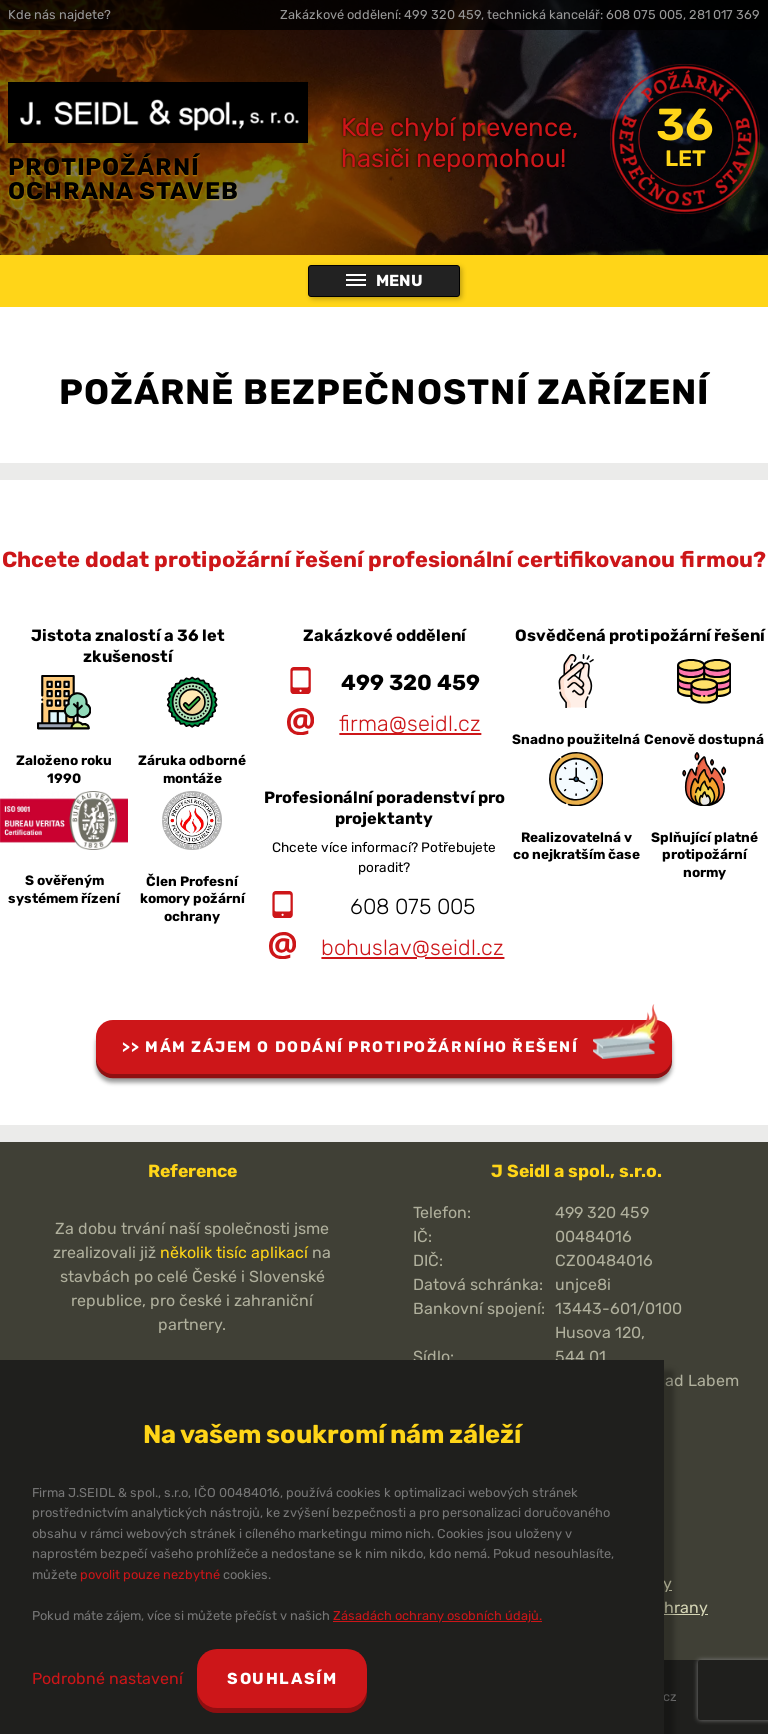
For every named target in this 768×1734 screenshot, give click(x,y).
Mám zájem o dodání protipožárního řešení (361, 1047)
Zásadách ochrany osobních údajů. (437, 1615)
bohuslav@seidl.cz (412, 947)
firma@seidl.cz (410, 723)
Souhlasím (282, 1678)
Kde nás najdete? (59, 14)
